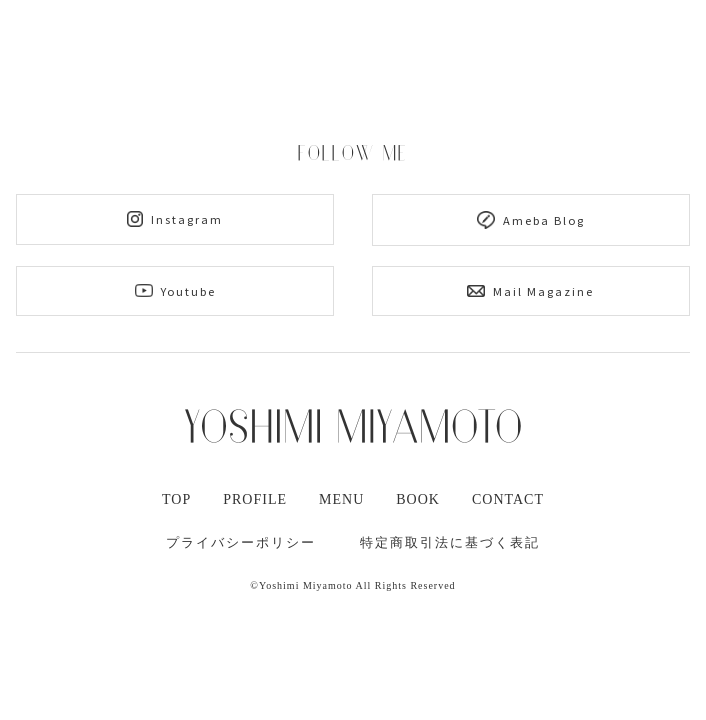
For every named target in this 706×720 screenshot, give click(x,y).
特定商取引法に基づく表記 (450, 542)
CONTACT (508, 499)
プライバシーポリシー (241, 542)
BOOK (418, 499)
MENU (341, 499)
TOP (176, 499)
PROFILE (255, 499)
